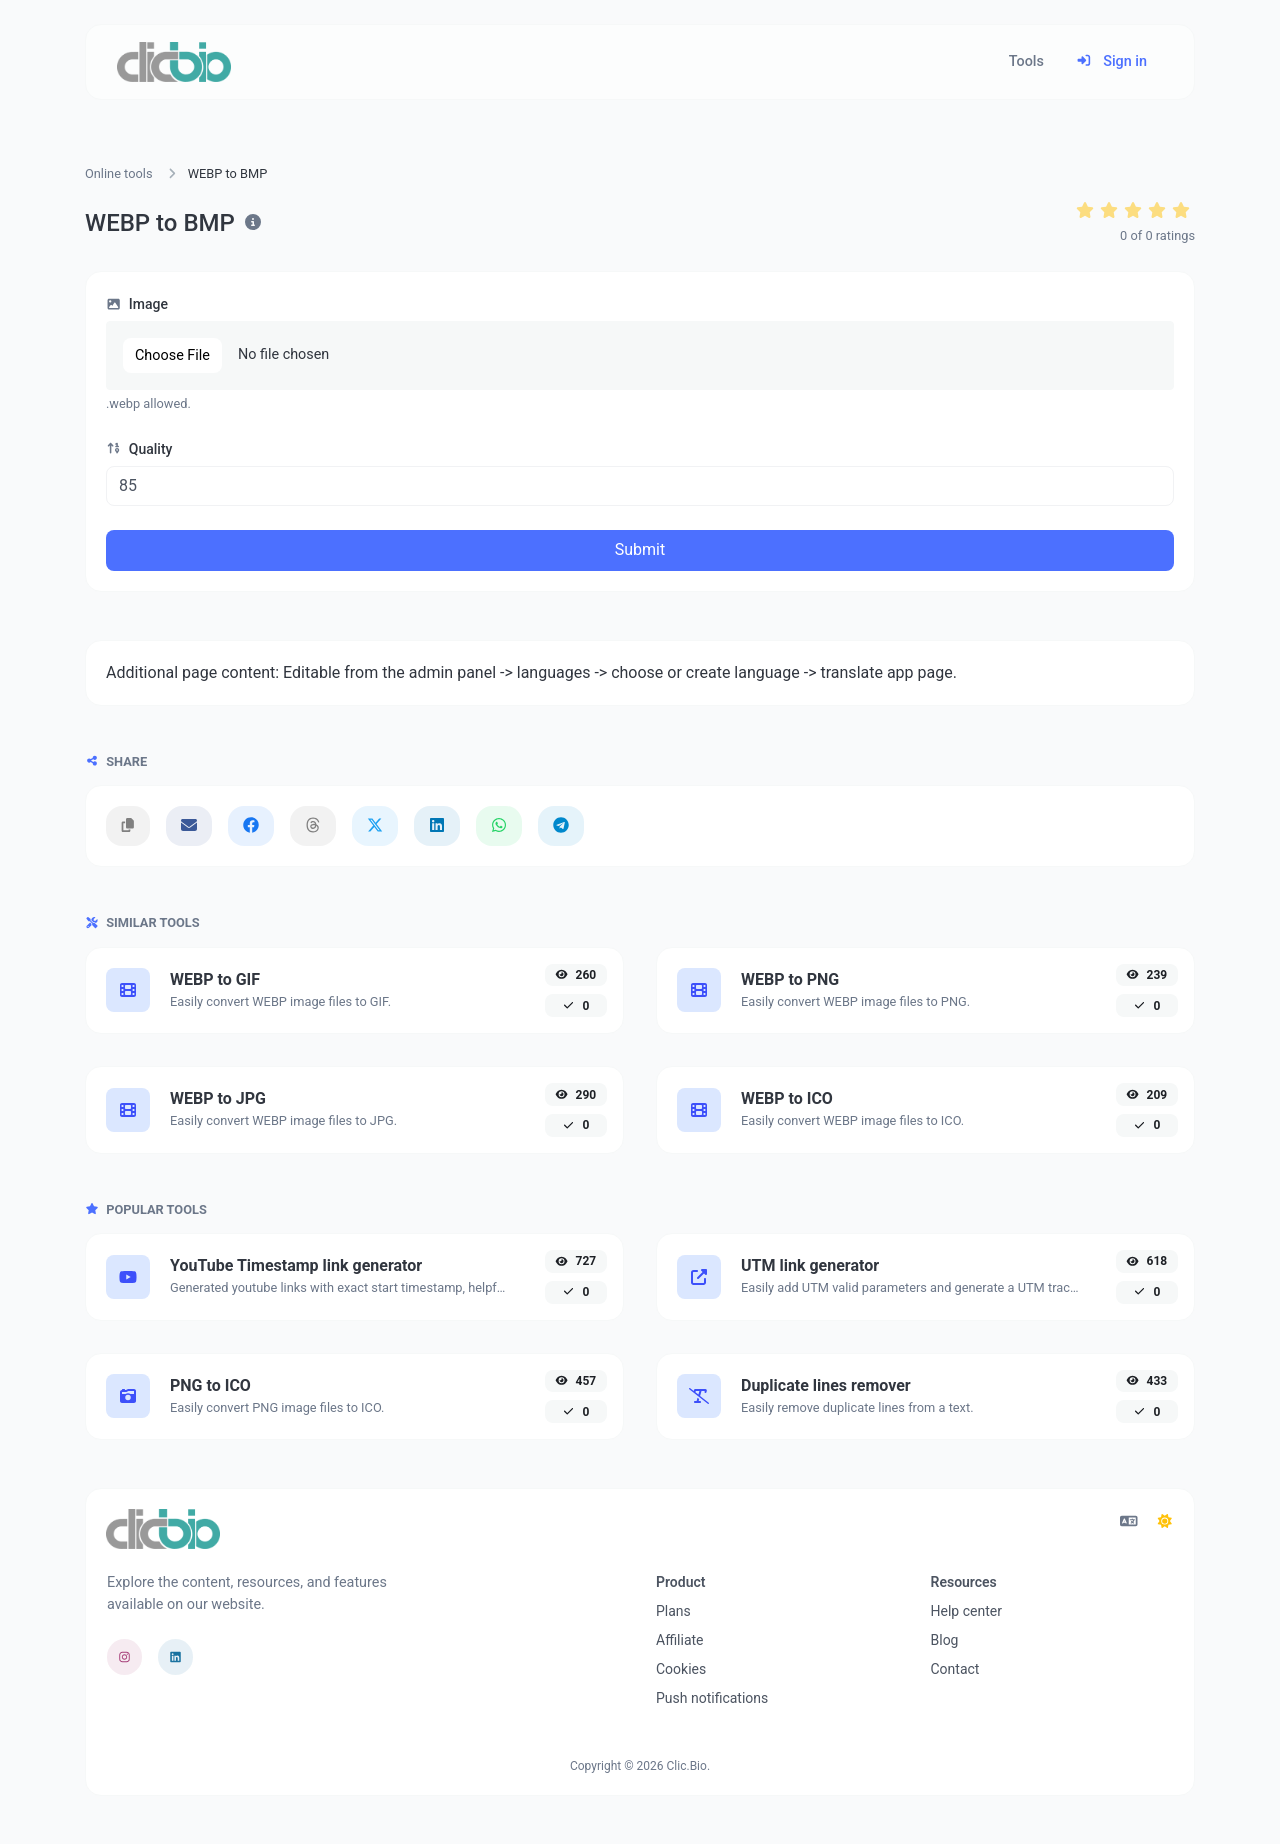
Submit (640, 549)
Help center (966, 1611)
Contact (955, 1669)
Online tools (119, 173)
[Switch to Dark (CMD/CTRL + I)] (1165, 1522)
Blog (945, 1640)
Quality (139, 449)
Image (137, 304)
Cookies (681, 1669)
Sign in (1111, 61)
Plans (673, 1611)
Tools (1026, 61)
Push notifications (712, 1698)
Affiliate (680, 1640)
